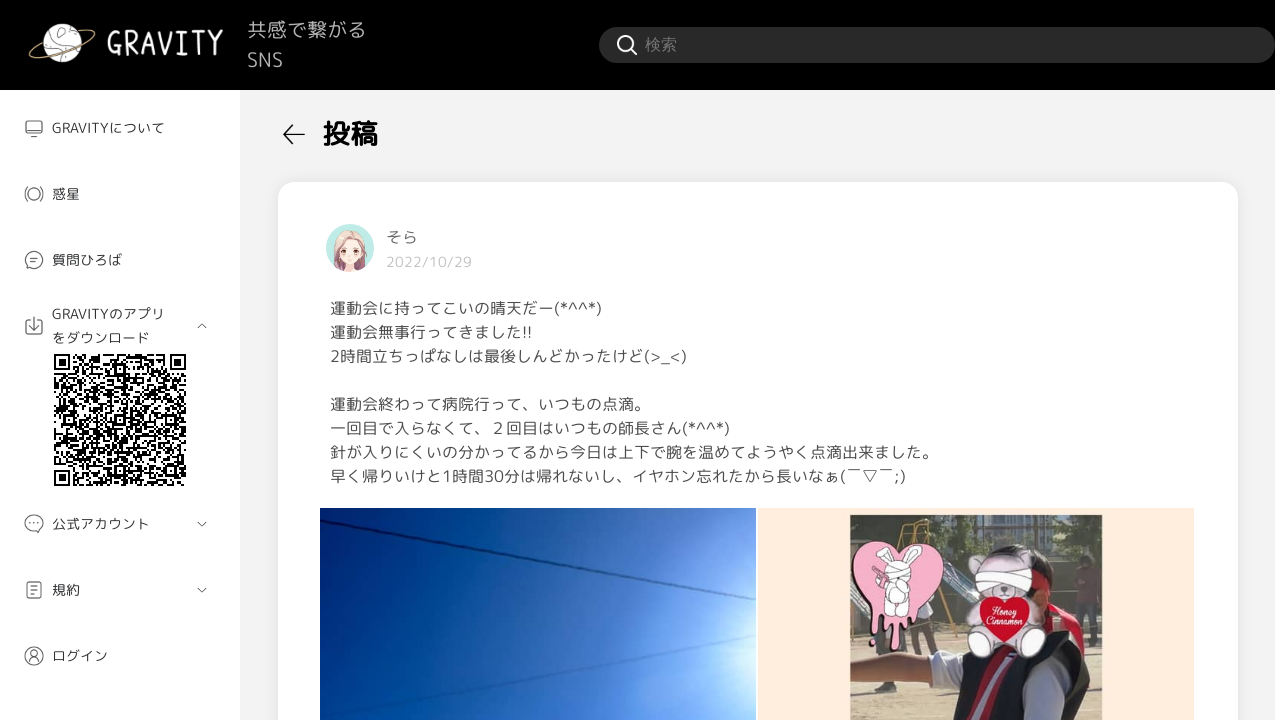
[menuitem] (120, 128)
